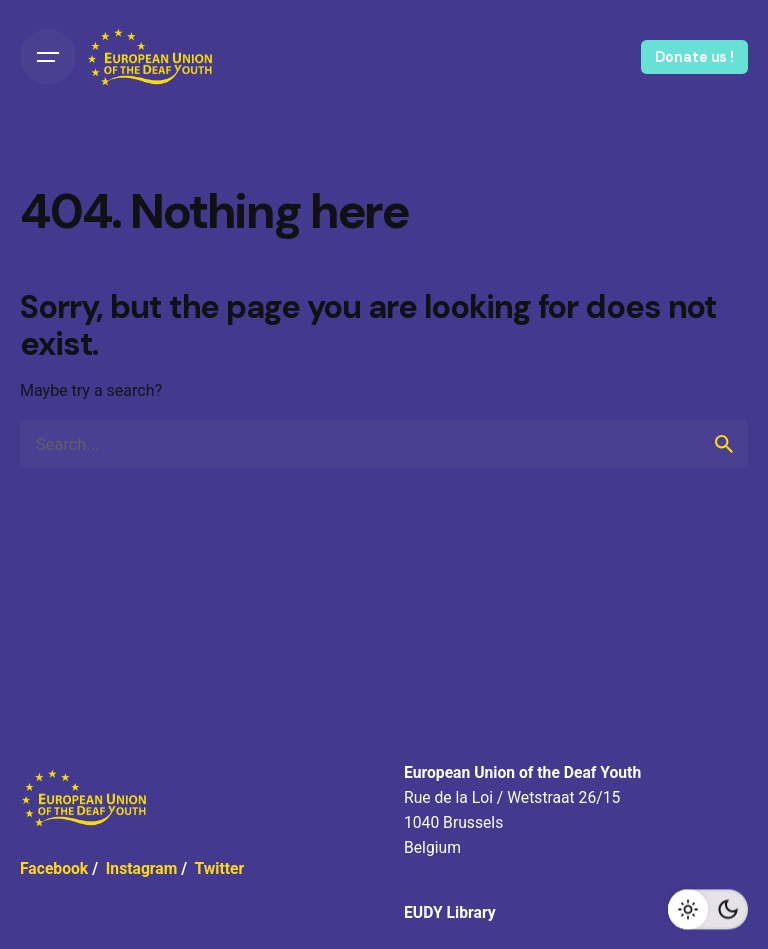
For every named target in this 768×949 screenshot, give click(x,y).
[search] (724, 444)
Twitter (219, 868)
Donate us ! (694, 57)
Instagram (142, 868)
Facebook (54, 868)
